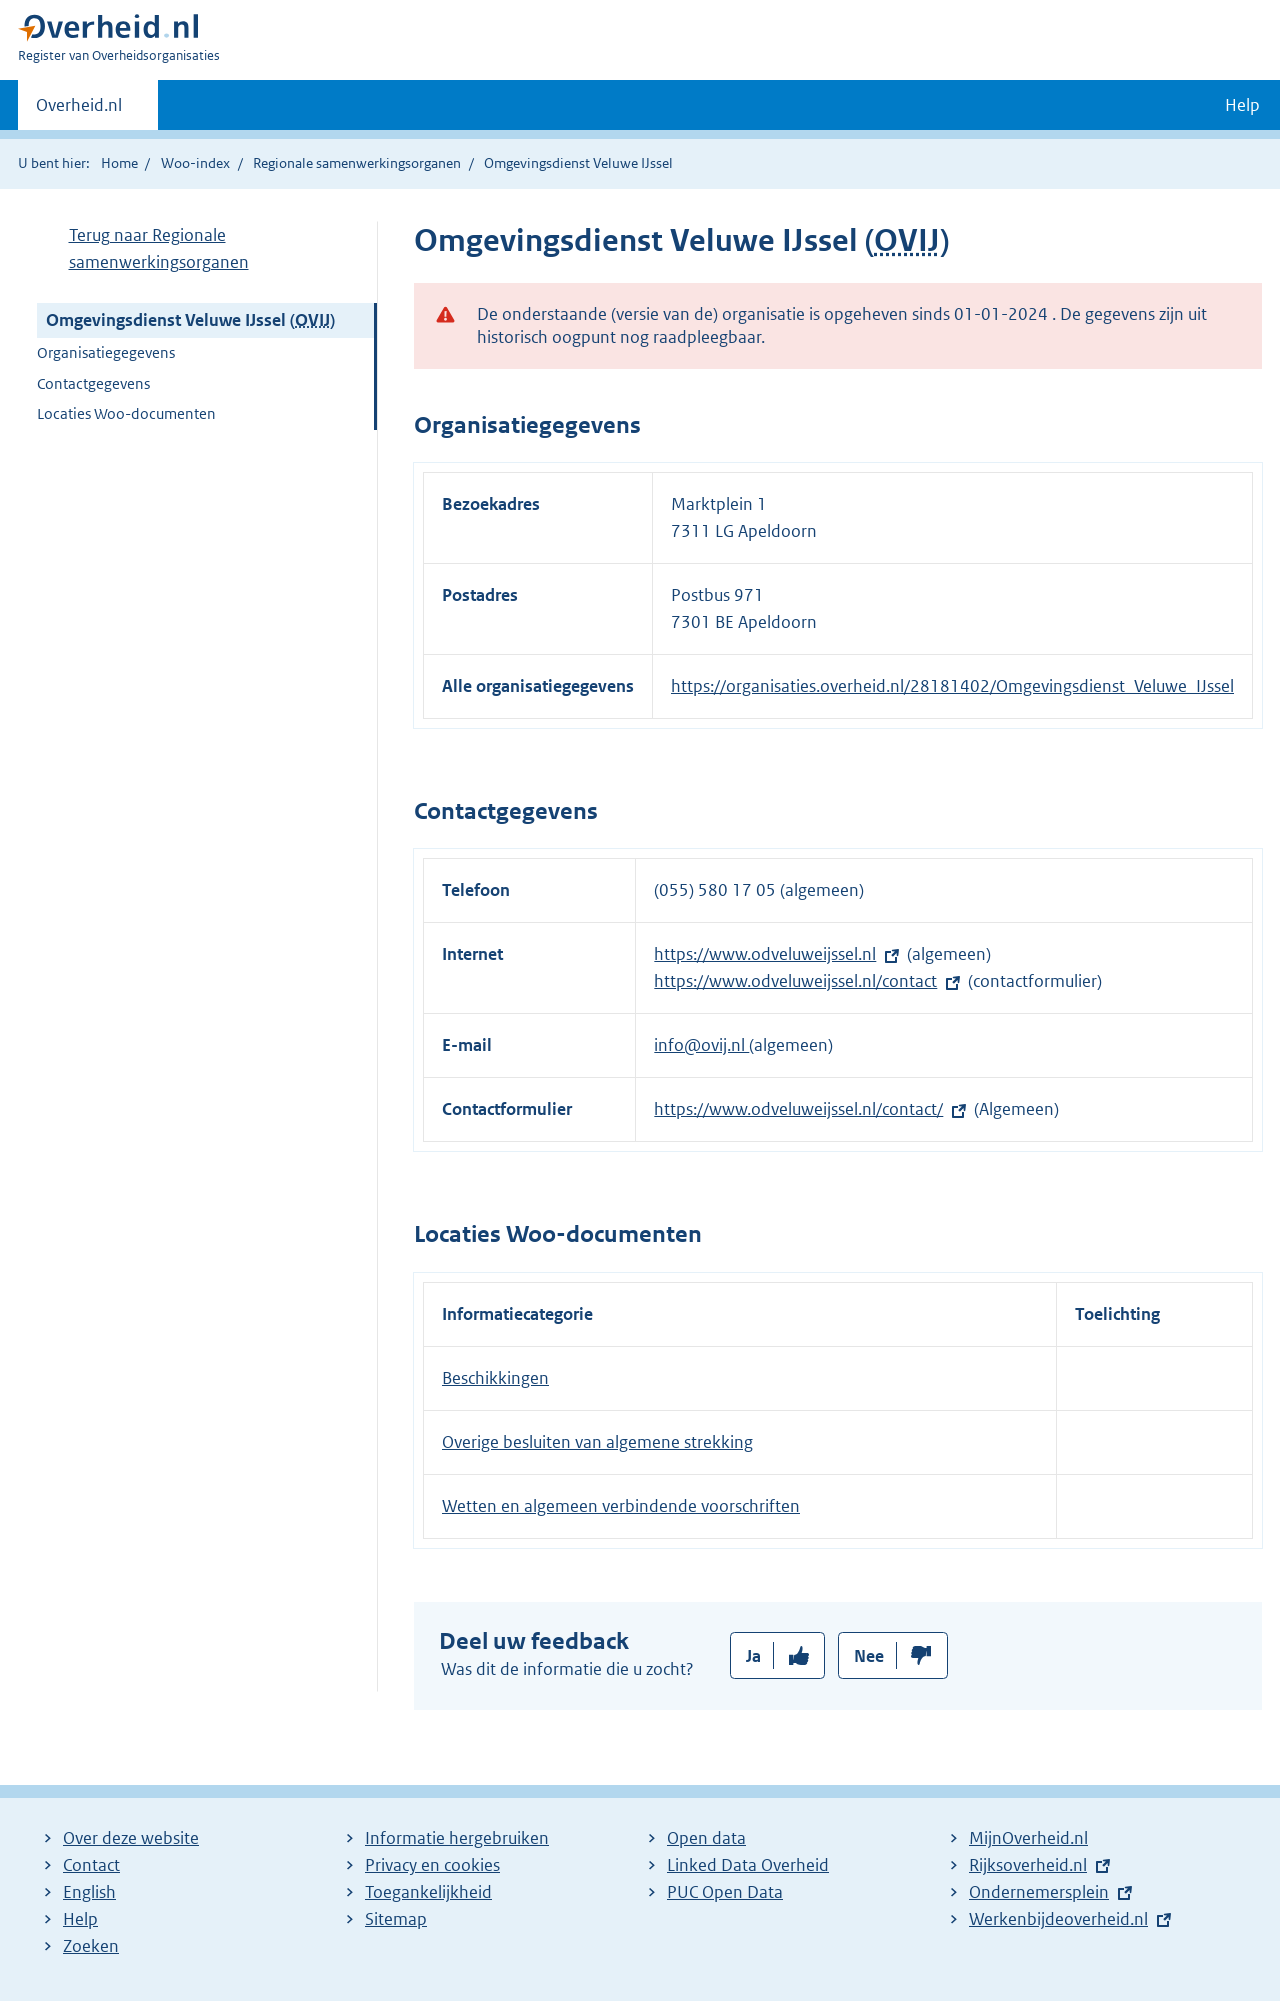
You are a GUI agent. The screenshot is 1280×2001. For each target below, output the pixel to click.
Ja (753, 1656)
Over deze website (131, 1838)
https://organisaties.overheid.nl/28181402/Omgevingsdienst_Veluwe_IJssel (952, 686)
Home (119, 163)
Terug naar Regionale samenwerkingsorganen (159, 248)
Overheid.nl (79, 111)
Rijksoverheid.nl (1028, 1865)
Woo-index (195, 163)
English (89, 1892)
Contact (91, 1865)
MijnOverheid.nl (1028, 1838)
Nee (869, 1656)
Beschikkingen (495, 1378)
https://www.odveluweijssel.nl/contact (795, 981)
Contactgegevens (93, 383)
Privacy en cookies (432, 1865)
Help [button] (1242, 105)
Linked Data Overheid (748, 1865)
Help (80, 1919)
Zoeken (91, 1946)
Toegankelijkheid (428, 1892)
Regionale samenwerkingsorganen (357, 163)
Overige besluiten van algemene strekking (597, 1442)
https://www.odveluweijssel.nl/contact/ (798, 1109)
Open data (706, 1838)
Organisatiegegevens (106, 352)
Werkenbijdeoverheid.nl (1058, 1919)
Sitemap (396, 1919)
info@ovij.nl (701, 1045)
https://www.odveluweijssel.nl (765, 954)
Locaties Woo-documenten (126, 413)
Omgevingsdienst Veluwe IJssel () (190, 320)
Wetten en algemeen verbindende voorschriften (621, 1506)
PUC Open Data (725, 1892)
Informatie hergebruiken (457, 1838)
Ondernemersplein (1039, 1892)
